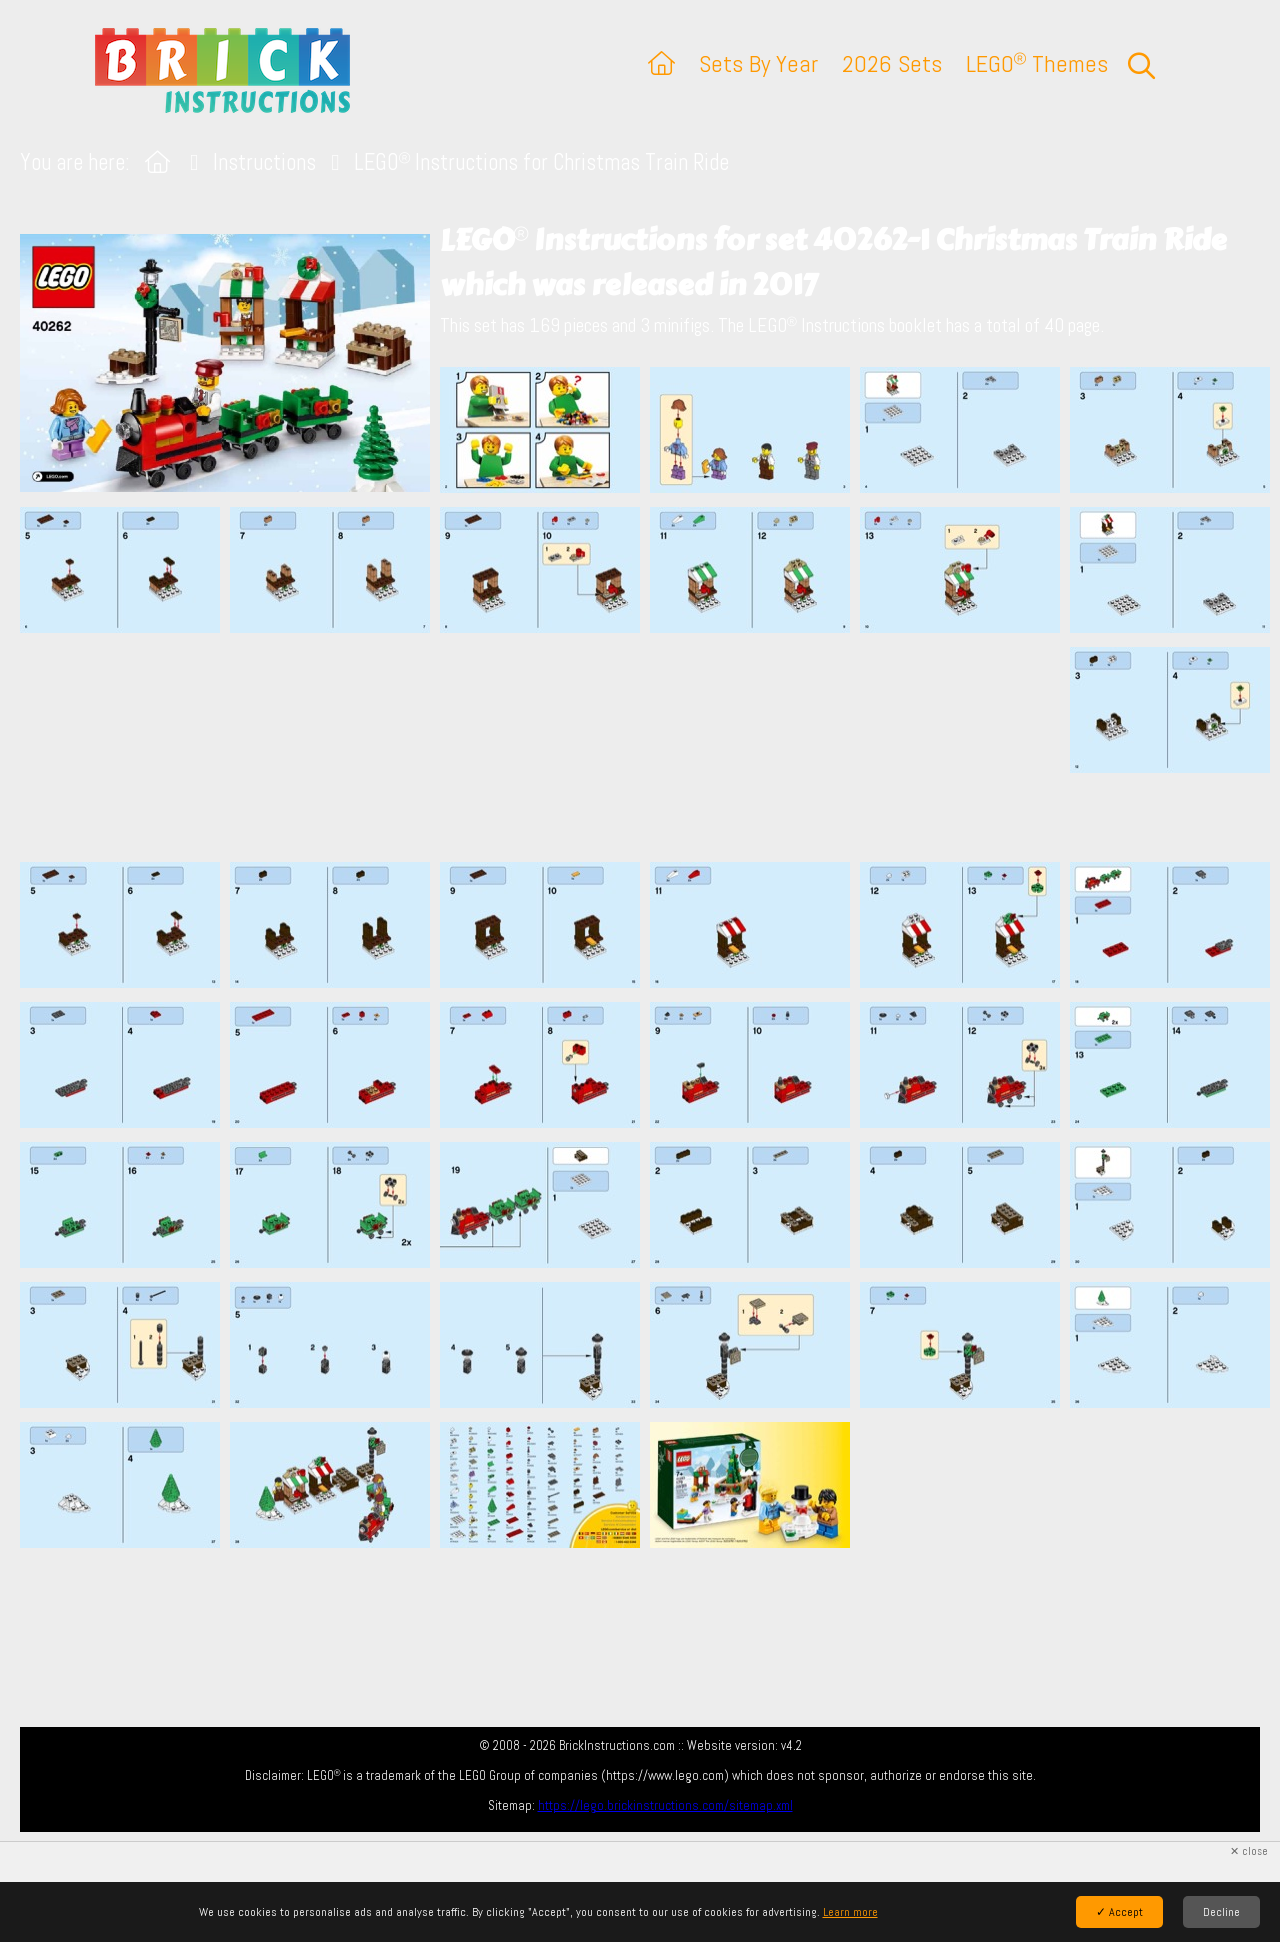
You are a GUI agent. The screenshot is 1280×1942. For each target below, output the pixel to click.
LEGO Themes (1037, 63)
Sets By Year (758, 63)
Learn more (850, 1912)
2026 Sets (892, 63)
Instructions (264, 162)
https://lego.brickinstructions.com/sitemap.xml (665, 1805)
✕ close (1249, 1851)
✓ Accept (1119, 1912)
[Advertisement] (650, 747)
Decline (1221, 1912)
